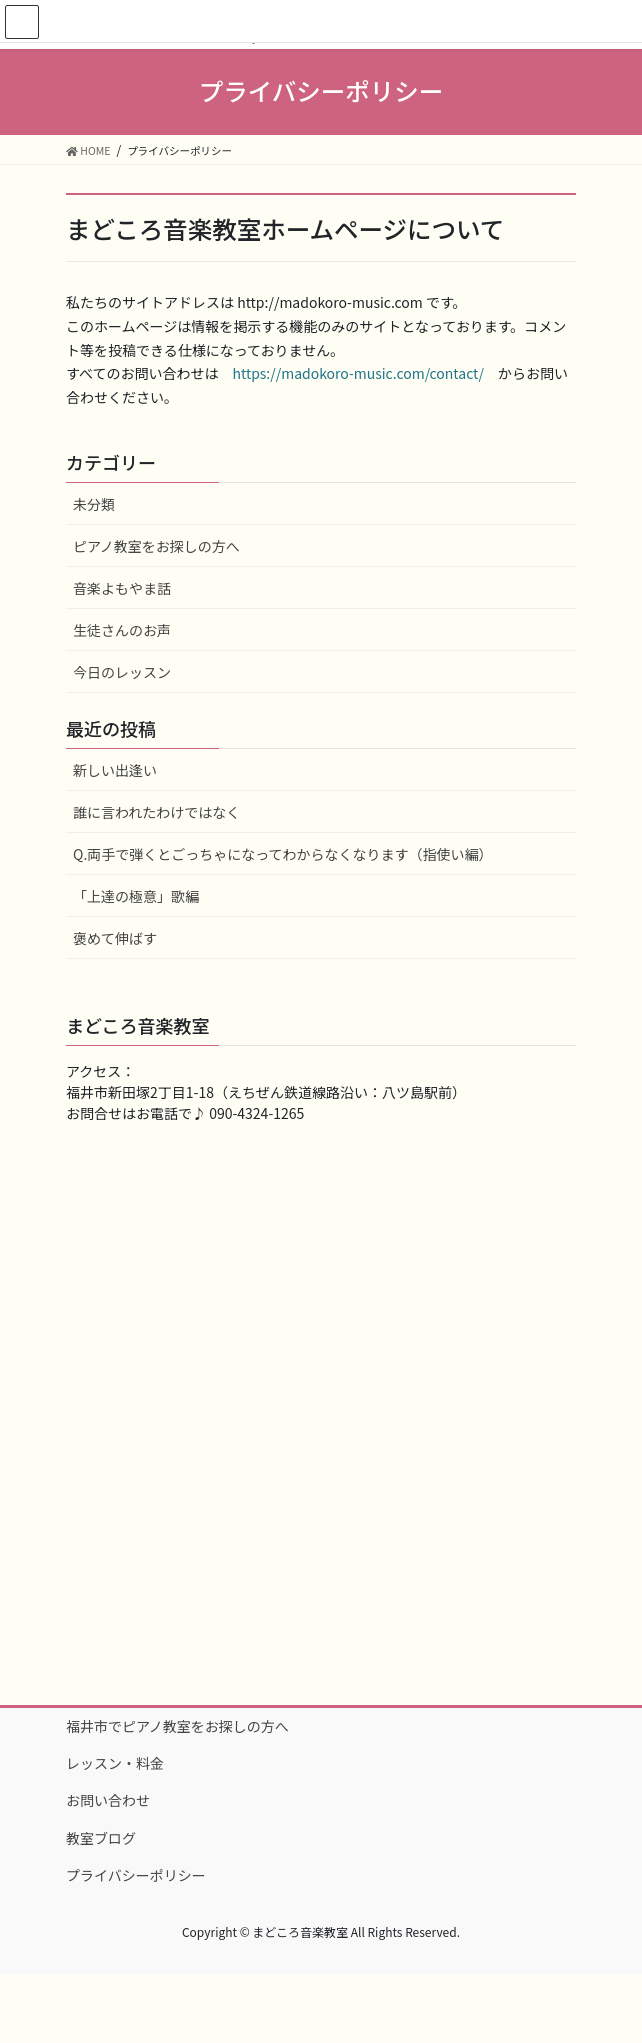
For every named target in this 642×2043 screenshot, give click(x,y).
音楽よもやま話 (122, 588)
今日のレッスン (122, 672)
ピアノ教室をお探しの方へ (156, 546)
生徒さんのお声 (122, 630)
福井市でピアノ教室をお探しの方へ (177, 1726)
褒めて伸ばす (115, 938)
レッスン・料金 (115, 1763)
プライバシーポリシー (136, 1875)
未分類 (94, 504)
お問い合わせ (108, 1800)
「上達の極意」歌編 (136, 896)
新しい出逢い (115, 770)
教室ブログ (101, 1838)
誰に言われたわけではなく (156, 812)
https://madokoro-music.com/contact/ (358, 373)
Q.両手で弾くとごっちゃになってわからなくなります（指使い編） (283, 854)
